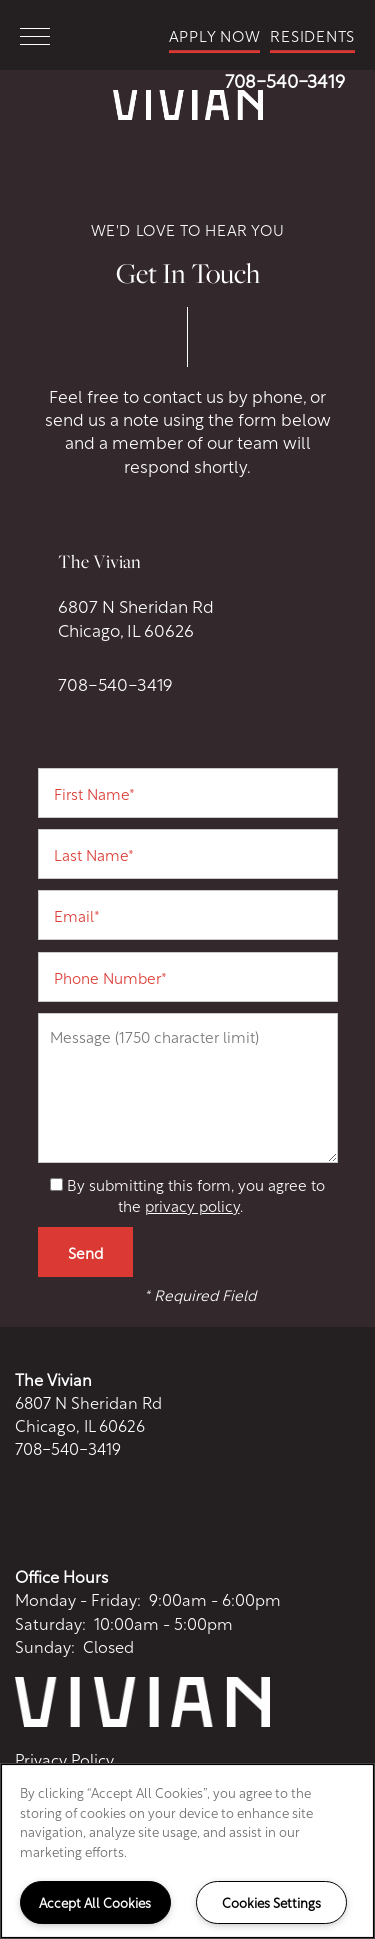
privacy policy (192, 1205)
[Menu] (35, 35)
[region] (187, 1851)
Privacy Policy (64, 1759)
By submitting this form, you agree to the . (196, 1194)
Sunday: (45, 1645)
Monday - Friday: (78, 1598)
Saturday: (50, 1622)
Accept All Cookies (95, 1902)
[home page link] (187, 105)
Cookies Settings (271, 1902)
